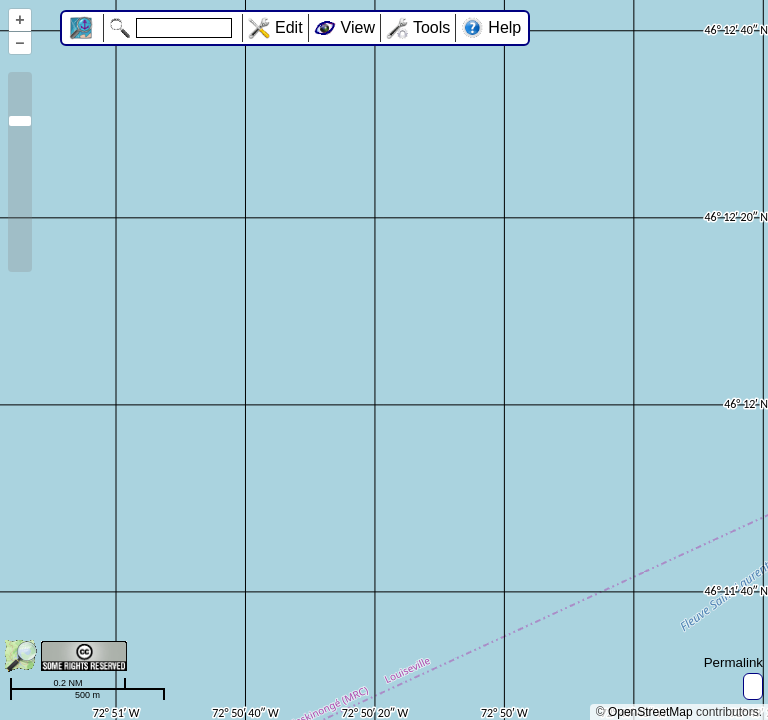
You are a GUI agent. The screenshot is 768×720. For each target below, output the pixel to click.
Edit (289, 27)
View (358, 27)
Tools (431, 27)
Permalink (733, 662)
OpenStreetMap (650, 712)
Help (504, 27)
